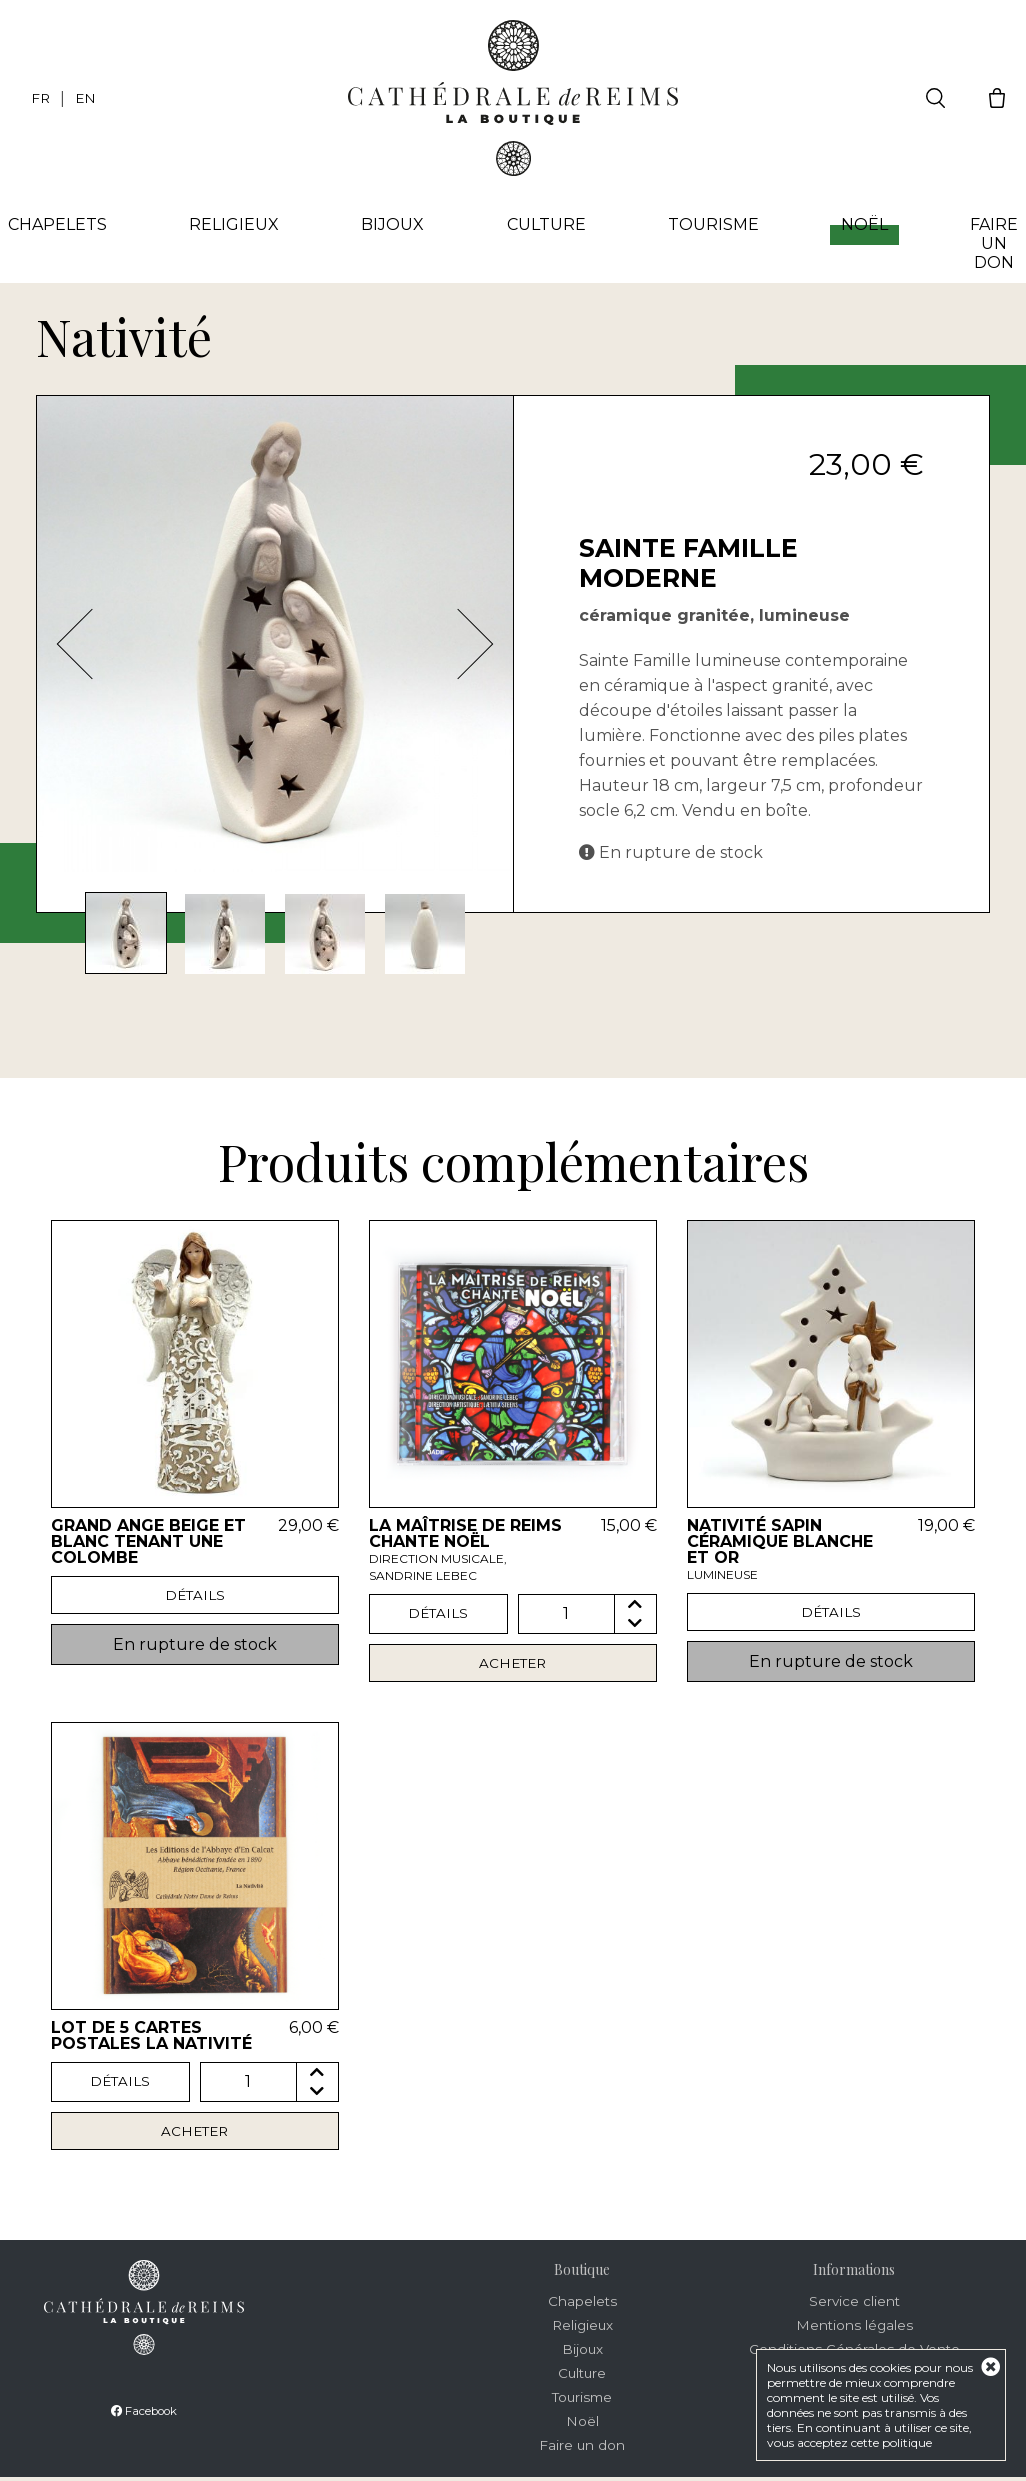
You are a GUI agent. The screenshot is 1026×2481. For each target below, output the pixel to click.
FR (41, 98)
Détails (194, 1596)
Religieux (239, 225)
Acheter (512, 1664)
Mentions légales (854, 2329)
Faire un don (988, 244)
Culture (546, 225)
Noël (860, 230)
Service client (854, 2305)
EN (87, 98)
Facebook (144, 2414)
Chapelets (64, 225)
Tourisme (711, 225)
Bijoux (395, 225)
